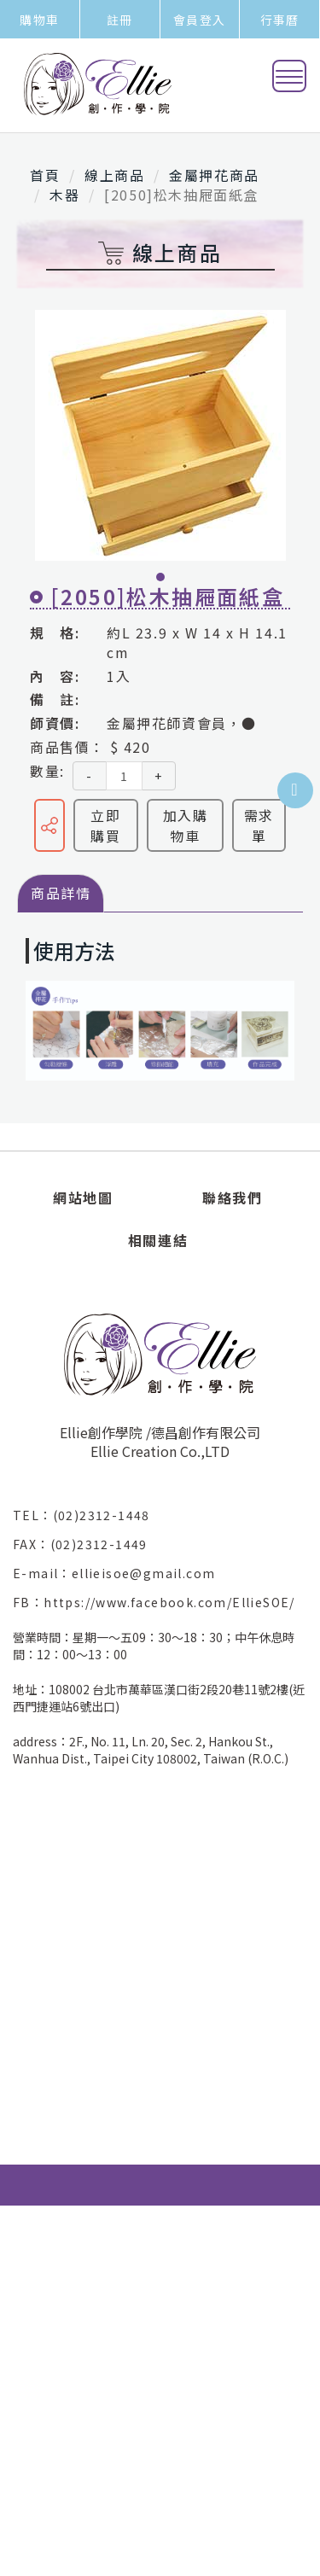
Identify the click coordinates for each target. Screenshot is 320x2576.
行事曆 (280, 19)
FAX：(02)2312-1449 (86, 1544)
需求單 (259, 825)
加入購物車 (185, 825)
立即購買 (105, 825)
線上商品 (114, 175)
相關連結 (158, 1240)
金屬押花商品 (214, 175)
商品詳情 (60, 893)
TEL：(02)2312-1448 (88, 1515)
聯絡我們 (232, 1197)
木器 (64, 194)
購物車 (39, 19)
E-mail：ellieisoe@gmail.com (121, 1573)
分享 (49, 825)
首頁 (45, 175)
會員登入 (199, 19)
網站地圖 (83, 1197)
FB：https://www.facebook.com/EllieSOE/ (154, 1602)
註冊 (120, 19)
